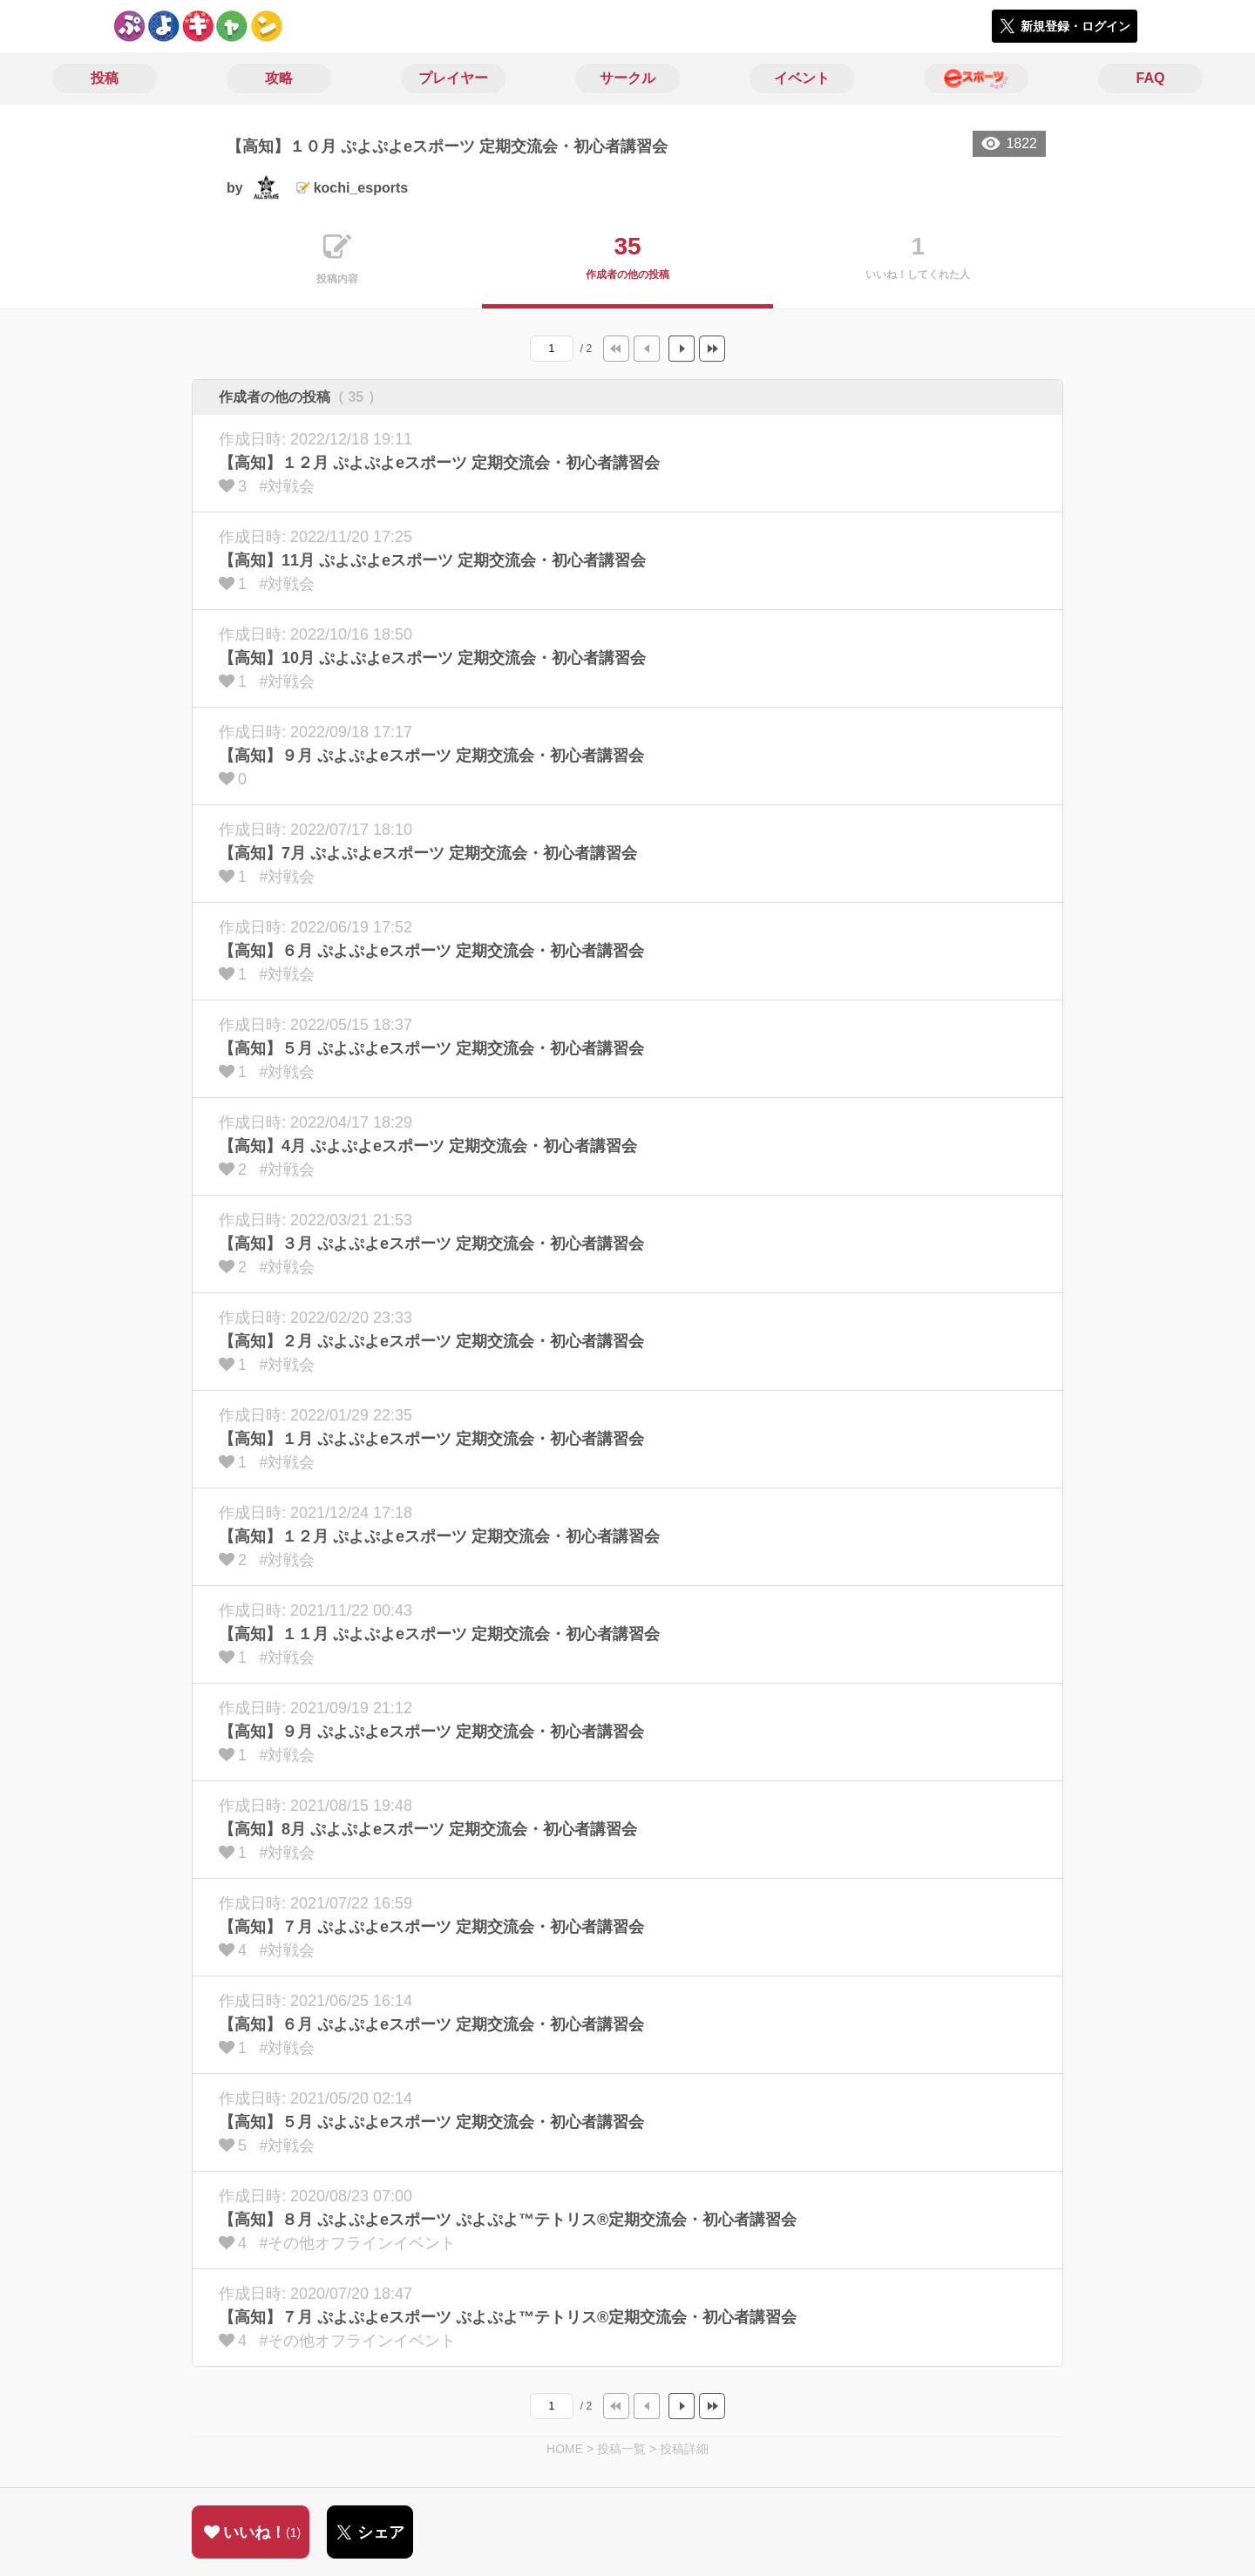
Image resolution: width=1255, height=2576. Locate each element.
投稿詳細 (684, 2449)
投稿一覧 (621, 2449)
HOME (564, 2449)
